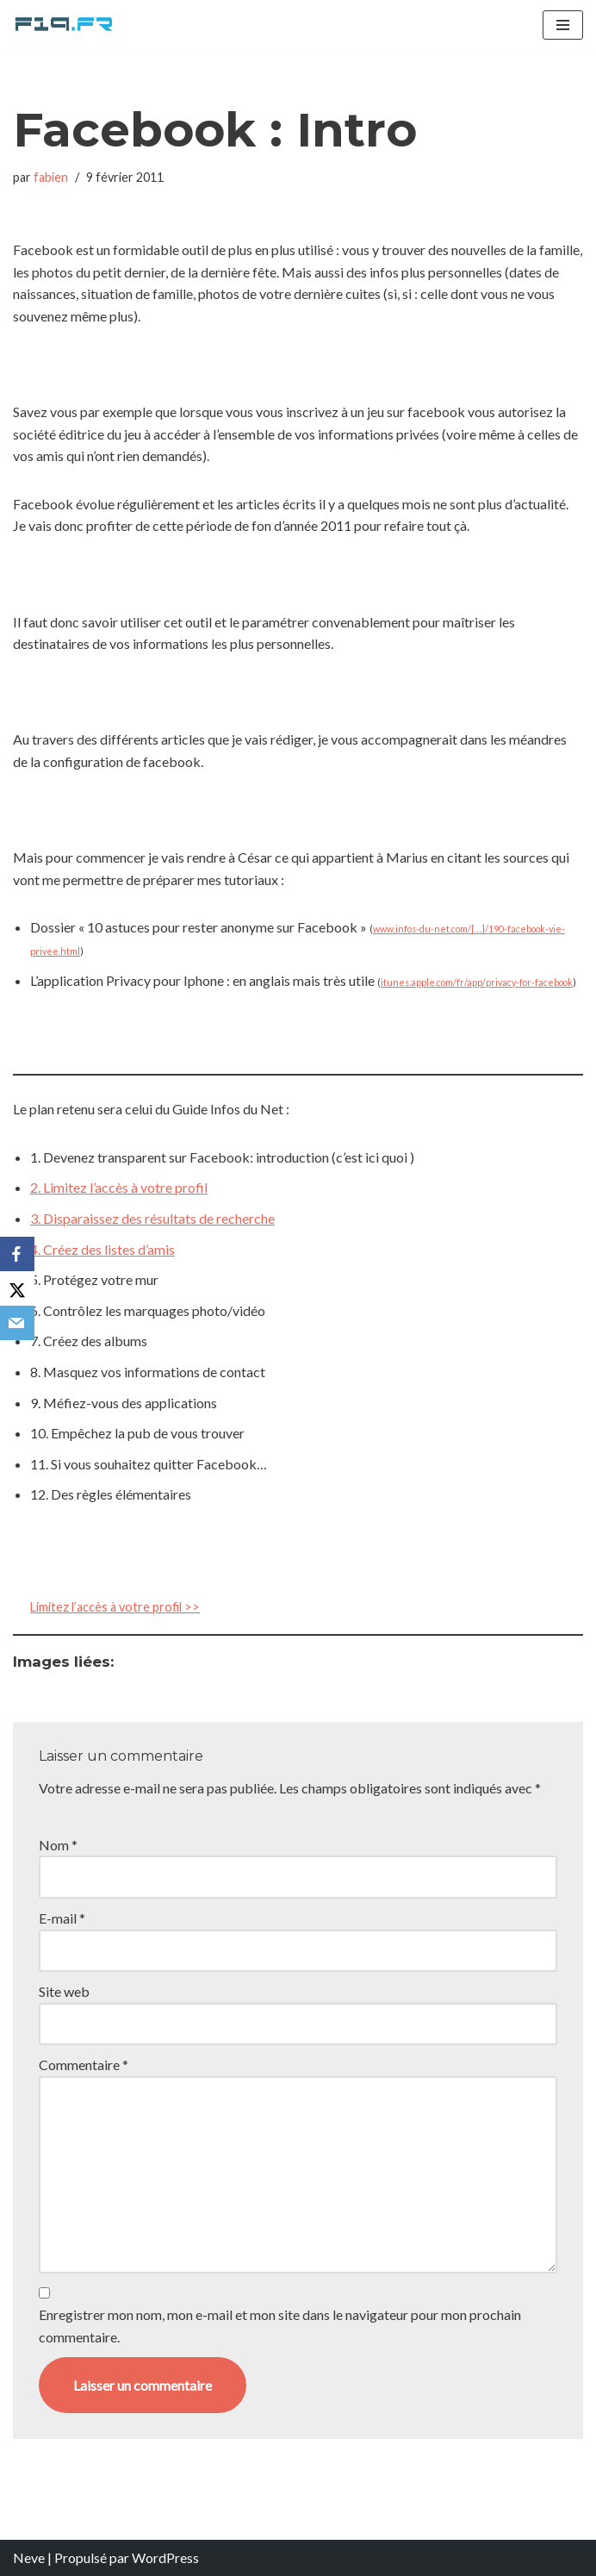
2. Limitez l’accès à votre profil (119, 1187)
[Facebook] (17, 1254)
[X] (17, 1288)
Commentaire (83, 2064)
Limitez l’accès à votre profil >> (115, 1607)
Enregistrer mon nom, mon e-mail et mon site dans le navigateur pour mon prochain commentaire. (280, 2325)
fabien (51, 177)
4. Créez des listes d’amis (102, 1249)
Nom (58, 1845)
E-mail (62, 1918)
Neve (29, 2557)
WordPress (165, 2557)
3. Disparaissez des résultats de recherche (152, 1218)
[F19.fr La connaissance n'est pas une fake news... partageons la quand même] (64, 25)
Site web (64, 1991)
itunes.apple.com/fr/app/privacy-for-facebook (477, 982)
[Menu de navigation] (563, 25)
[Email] (17, 1323)
